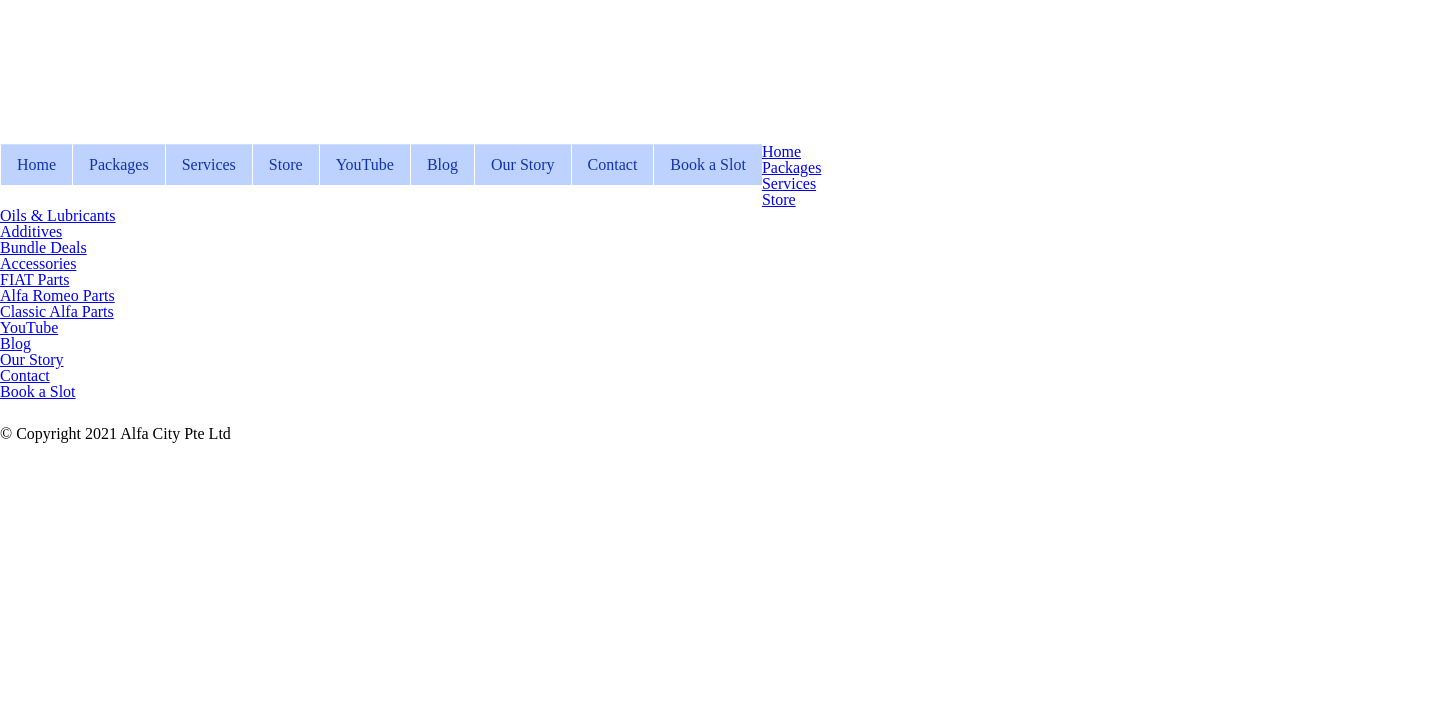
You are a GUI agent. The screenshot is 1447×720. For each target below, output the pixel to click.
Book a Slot (708, 164)
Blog (442, 164)
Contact (613, 164)
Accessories (38, 263)
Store (286, 164)
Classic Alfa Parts (57, 311)
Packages (119, 164)
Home (36, 164)
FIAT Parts (35, 279)
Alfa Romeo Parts (57, 295)
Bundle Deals (43, 247)
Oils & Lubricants (58, 215)
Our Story (523, 164)
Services (209, 164)
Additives (31, 231)
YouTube (365, 164)
